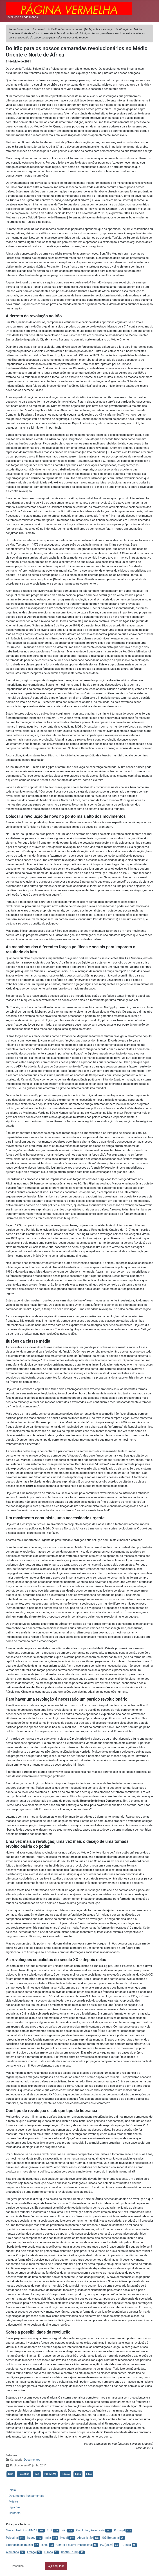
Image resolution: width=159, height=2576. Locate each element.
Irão (37, 2474)
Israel (44, 2545)
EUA (49, 2530)
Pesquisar (56, 2566)
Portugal (119, 2530)
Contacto (15, 2513)
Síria (10, 2474)
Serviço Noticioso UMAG (21, 2530)
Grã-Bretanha (110, 2537)
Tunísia (65, 2474)
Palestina (24, 2474)
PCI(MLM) (50, 2474)
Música (13, 2501)
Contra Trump (70, 2552)
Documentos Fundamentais (26, 2495)
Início (12, 2490)
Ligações (14, 2507)
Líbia (89, 2474)
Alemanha (12, 2552)
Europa (48, 2552)
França (31, 2552)
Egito (78, 2474)
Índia (48, 2537)
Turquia (126, 2545)
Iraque (31, 2537)
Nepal (64, 2537)
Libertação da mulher (19, 2545)
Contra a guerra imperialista (74, 2545)
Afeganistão (85, 2537)
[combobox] (27, 2566)
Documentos (32, 2459)
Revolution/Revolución (90, 2530)
